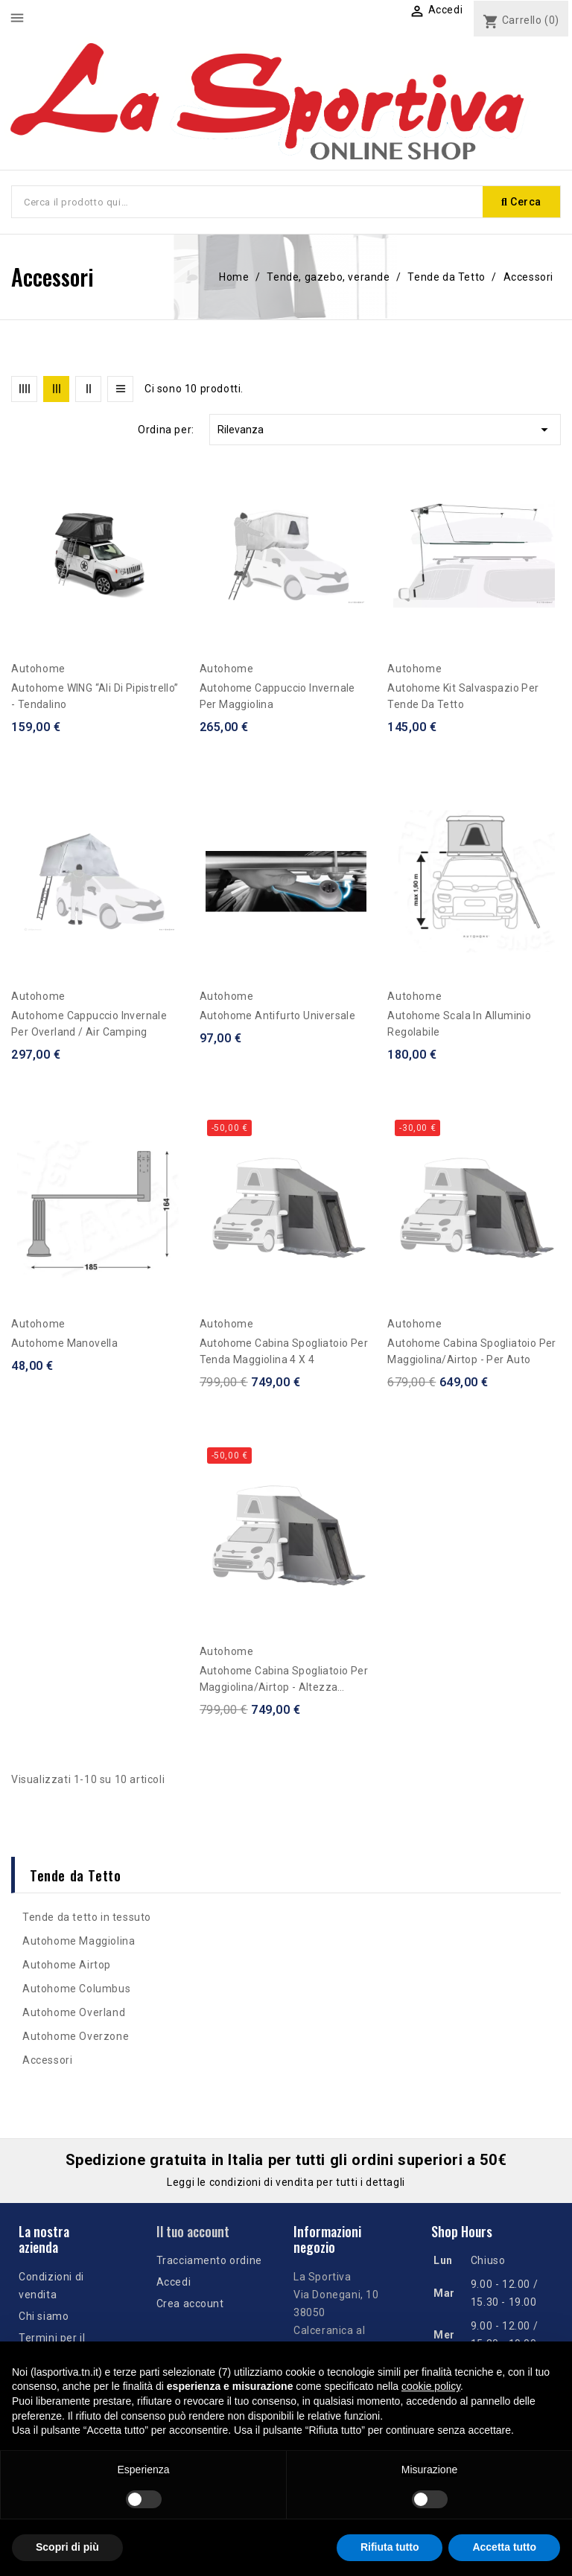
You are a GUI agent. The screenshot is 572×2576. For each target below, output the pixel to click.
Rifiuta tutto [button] (389, 2547)
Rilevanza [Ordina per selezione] (385, 430)
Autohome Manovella (64, 1343)
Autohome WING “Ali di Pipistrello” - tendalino (95, 696)
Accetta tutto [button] (504, 2547)
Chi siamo (44, 2316)
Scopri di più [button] (67, 2547)
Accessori (47, 2060)
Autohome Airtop (66, 1965)
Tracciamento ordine (209, 2260)
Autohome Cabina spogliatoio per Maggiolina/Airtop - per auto (471, 1351)
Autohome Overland (73, 2012)
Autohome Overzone (75, 2036)
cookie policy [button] (430, 2386)
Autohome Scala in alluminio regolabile (459, 1024)
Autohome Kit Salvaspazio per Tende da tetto (462, 696)
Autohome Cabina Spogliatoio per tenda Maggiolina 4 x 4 (284, 1351)
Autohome (38, 669)
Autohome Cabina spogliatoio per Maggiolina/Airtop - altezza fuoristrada (284, 1680)
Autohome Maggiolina (78, 1941)
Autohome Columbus (76, 1989)
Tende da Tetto (75, 1875)
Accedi (173, 2282)
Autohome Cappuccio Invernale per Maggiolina (277, 696)
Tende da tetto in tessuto (86, 1917)
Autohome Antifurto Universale (278, 1015)
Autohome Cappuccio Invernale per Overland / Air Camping (89, 1024)
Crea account (190, 2303)
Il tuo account (192, 2231)
